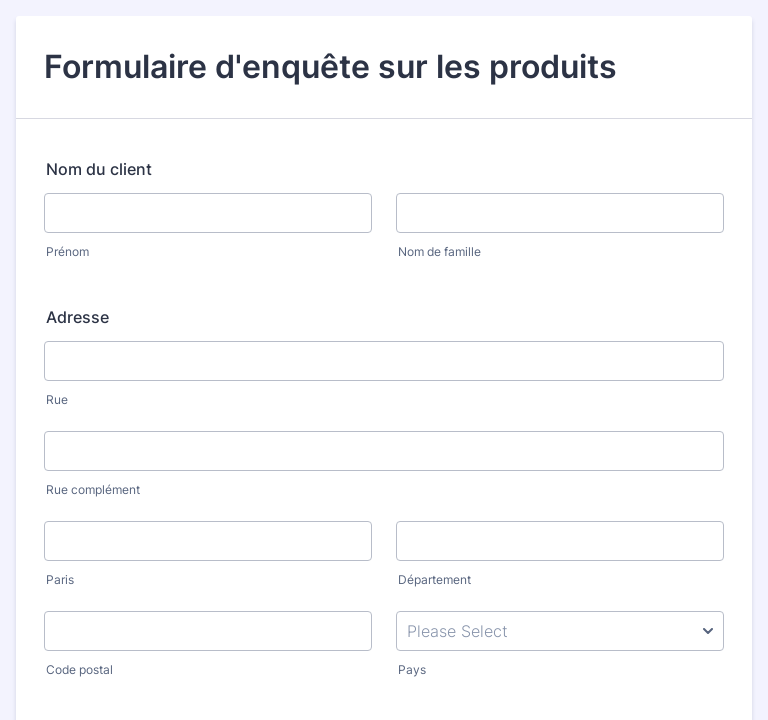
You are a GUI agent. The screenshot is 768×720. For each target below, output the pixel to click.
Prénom (67, 251)
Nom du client (99, 169)
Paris (60, 579)
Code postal (79, 669)
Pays (412, 669)
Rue (57, 399)
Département (434, 579)
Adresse (77, 317)
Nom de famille (439, 251)
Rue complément (93, 489)
